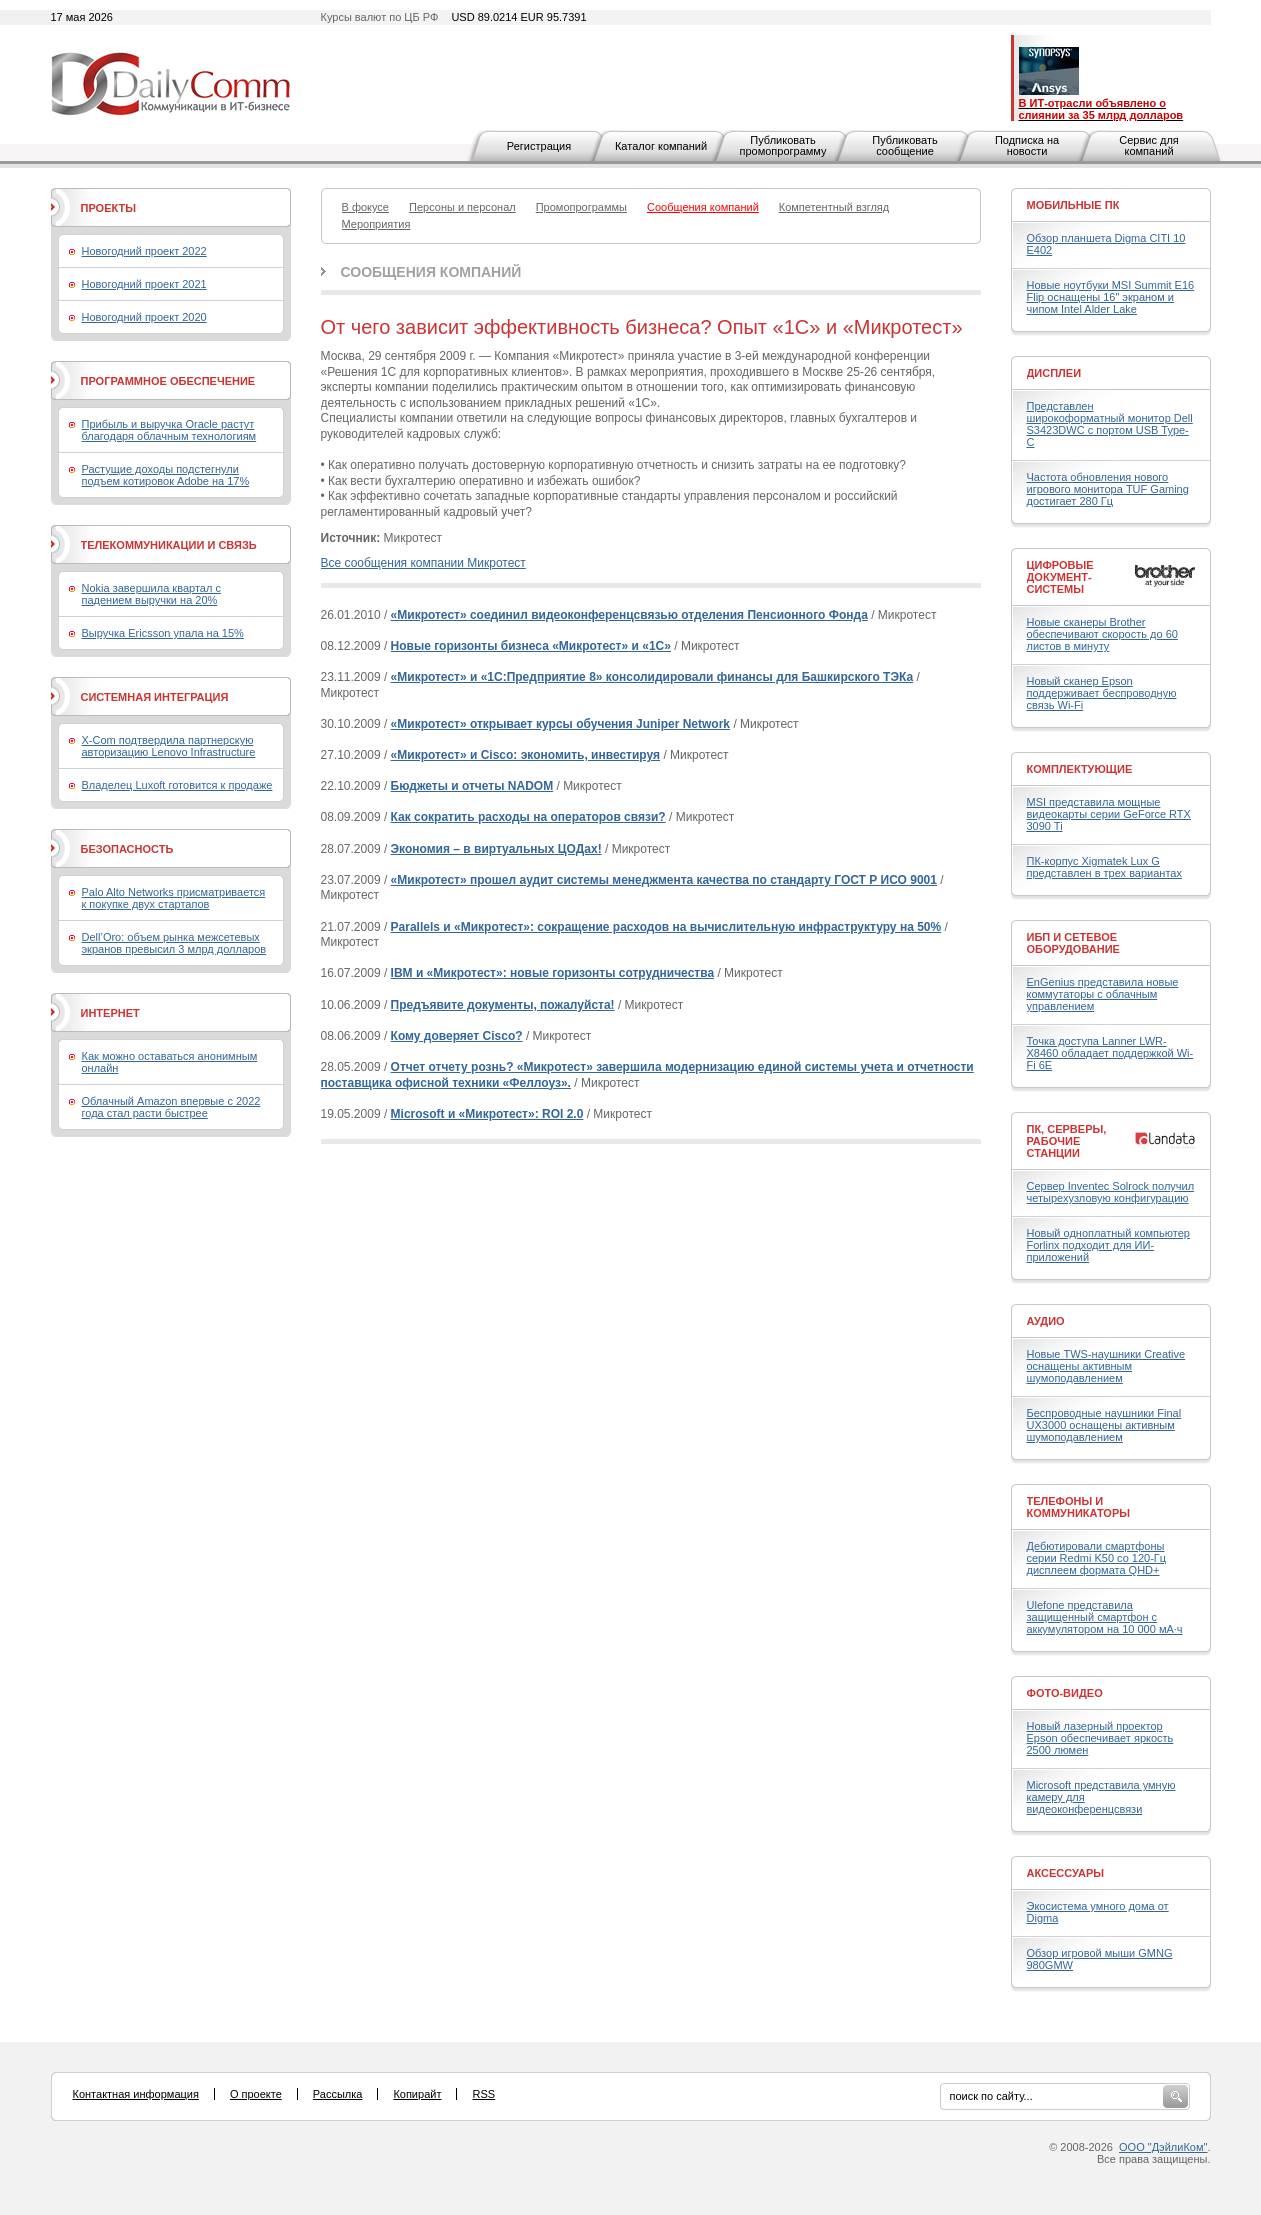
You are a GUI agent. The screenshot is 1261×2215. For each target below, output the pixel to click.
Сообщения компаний (431, 272)
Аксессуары (1066, 1873)
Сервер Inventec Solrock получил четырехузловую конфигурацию (1111, 1192)
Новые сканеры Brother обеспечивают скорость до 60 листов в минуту (1102, 634)
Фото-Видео (1065, 1693)
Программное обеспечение (168, 381)
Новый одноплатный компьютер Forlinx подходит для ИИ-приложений (1108, 1245)
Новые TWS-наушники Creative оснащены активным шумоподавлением (1106, 1366)
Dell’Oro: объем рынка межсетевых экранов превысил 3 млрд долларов (174, 943)
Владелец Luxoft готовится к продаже (177, 785)
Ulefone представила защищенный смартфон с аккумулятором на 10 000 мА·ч (1105, 1617)
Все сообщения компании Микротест (423, 563)
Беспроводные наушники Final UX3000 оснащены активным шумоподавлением (1104, 1425)
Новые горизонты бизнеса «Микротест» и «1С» (531, 646)
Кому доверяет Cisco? (457, 1036)
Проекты (108, 208)
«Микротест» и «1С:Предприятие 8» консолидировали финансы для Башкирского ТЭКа (652, 677)
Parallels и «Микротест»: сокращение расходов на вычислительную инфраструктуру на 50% (666, 927)
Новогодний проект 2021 (144, 284)
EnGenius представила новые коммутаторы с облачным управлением (1103, 994)
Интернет (110, 1013)
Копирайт (417, 2094)
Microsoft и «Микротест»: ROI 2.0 (487, 1114)
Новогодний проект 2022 (144, 251)
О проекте (256, 2094)
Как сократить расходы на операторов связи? (528, 817)
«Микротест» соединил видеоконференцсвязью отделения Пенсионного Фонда (629, 615)
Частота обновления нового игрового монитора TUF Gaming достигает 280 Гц (1108, 489)
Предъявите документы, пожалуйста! (503, 1005)
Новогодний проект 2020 (144, 317)
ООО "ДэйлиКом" (1163, 2147)
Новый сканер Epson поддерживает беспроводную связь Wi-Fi (1102, 693)
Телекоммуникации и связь (169, 545)
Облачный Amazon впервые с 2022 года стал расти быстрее (171, 1107)
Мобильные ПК (1073, 205)
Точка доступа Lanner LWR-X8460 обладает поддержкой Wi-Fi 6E (1110, 1053)
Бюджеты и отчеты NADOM (472, 786)
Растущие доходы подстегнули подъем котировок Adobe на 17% (166, 475)
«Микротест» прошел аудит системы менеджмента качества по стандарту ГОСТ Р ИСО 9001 (664, 880)
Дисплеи (1054, 373)
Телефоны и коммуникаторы (1079, 1507)
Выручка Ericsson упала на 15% (163, 633)
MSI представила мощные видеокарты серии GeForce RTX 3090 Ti (1109, 814)
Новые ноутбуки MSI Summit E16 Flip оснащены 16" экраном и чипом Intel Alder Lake (1111, 297)
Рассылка (338, 2094)
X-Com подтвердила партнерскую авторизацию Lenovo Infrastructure (169, 746)
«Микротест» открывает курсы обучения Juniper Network (560, 724)
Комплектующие (1080, 769)
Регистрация (539, 146)
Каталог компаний (661, 146)
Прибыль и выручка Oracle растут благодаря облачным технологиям (169, 430)
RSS (483, 2094)
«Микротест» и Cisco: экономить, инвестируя (525, 755)
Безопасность (127, 849)
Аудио (1046, 1321)
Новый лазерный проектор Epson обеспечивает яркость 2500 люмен (1100, 1738)
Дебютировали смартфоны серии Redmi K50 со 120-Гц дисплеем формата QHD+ (1097, 1558)
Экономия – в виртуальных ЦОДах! (496, 849)
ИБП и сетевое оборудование (1073, 943)
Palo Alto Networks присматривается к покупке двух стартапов (174, 898)
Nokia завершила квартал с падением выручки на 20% (151, 594)
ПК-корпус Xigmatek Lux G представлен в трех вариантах (1104, 867)
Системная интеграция (155, 697)
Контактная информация (136, 2094)
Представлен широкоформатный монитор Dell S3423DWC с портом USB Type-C (1110, 424)
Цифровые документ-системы (1060, 577)
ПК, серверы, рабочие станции (1067, 1141)
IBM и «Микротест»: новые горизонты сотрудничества (553, 973)
